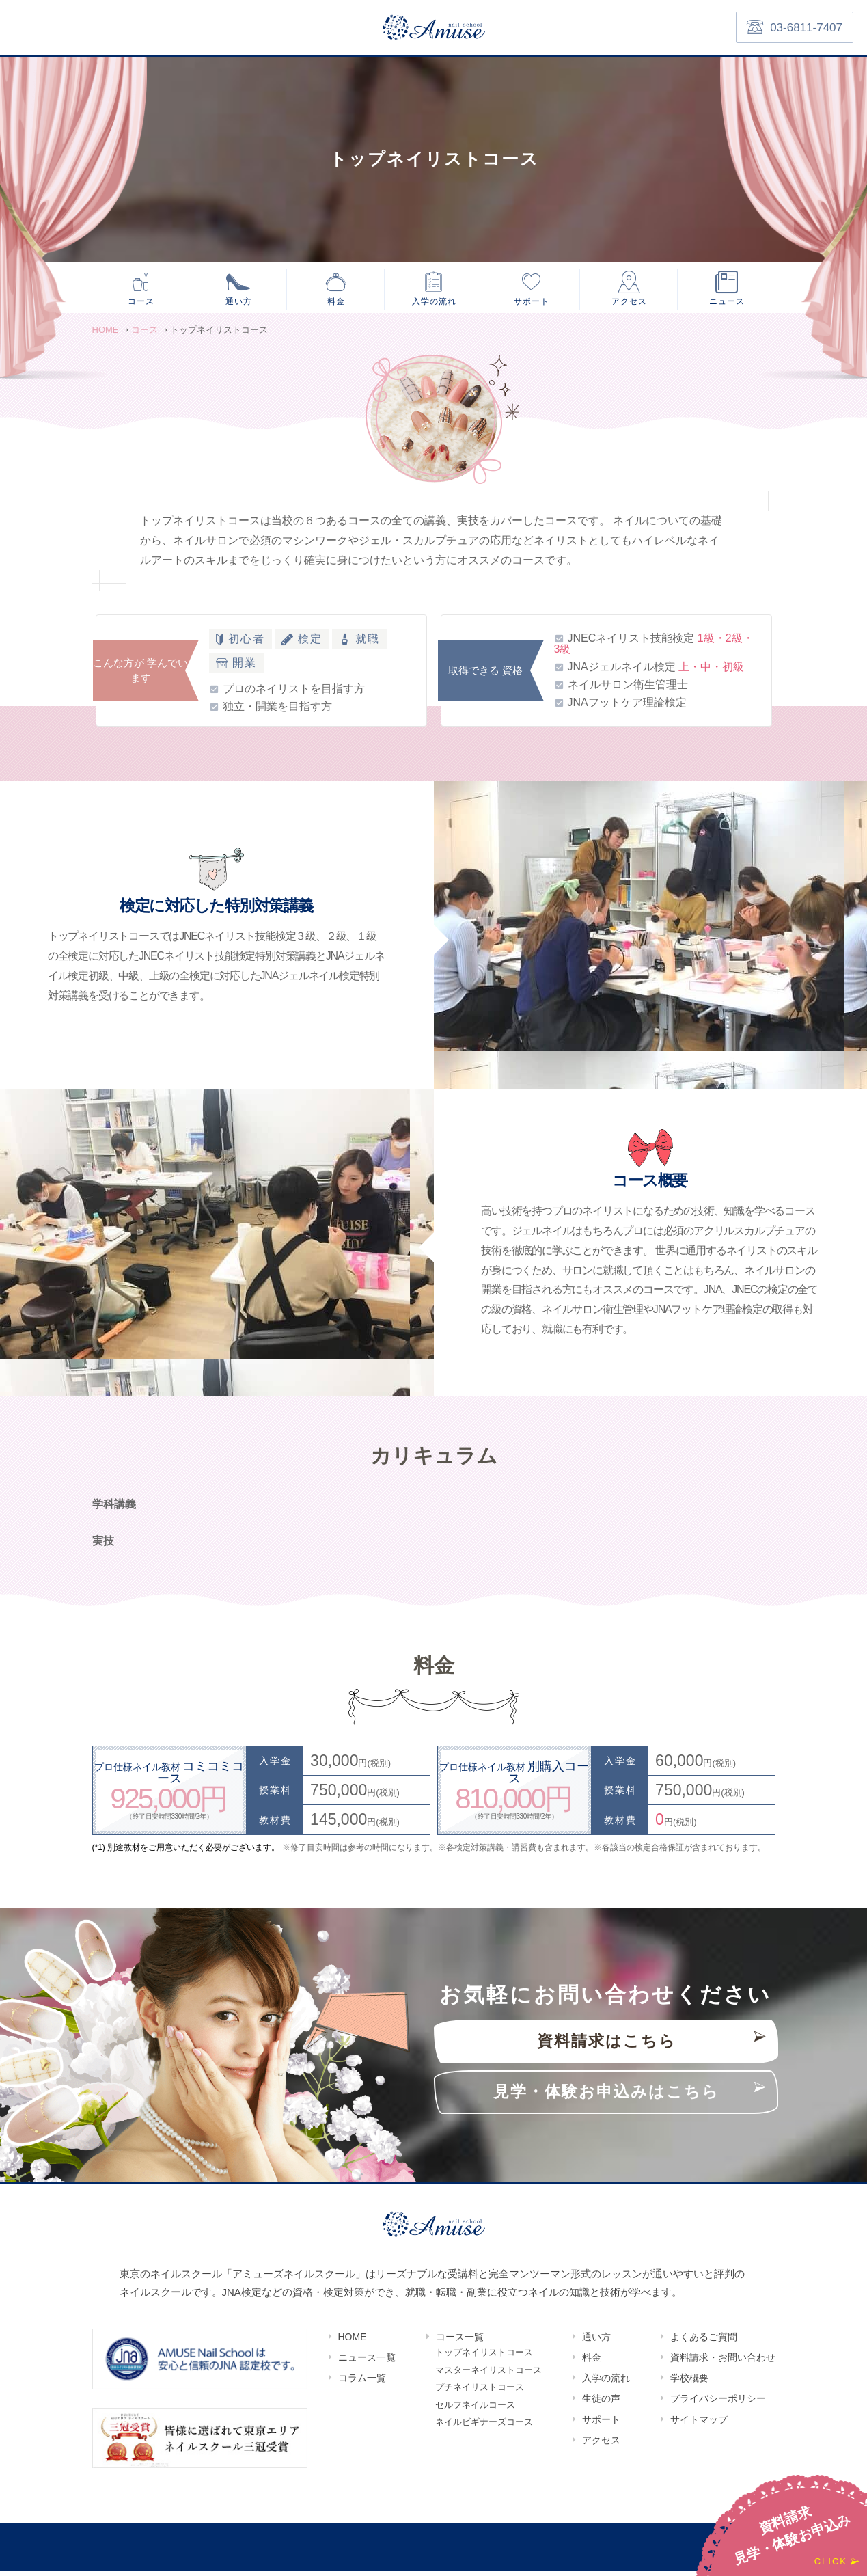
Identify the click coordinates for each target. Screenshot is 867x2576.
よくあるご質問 (703, 2342)
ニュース (727, 302)
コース (140, 302)
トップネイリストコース (484, 2359)
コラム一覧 (362, 2383)
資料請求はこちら (606, 2046)
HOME (352, 2342)
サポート (531, 302)
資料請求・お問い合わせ (722, 2362)
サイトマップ (699, 2424)
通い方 (238, 302)
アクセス (629, 302)
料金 (336, 302)
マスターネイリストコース (488, 2378)
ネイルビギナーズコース (484, 2437)
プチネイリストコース (479, 2398)
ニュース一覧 (367, 2362)
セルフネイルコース (475, 2417)
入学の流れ (434, 302)
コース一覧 (460, 2342)
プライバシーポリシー (718, 2403)
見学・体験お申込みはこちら (606, 2097)
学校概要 (689, 2383)
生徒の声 (601, 2403)
